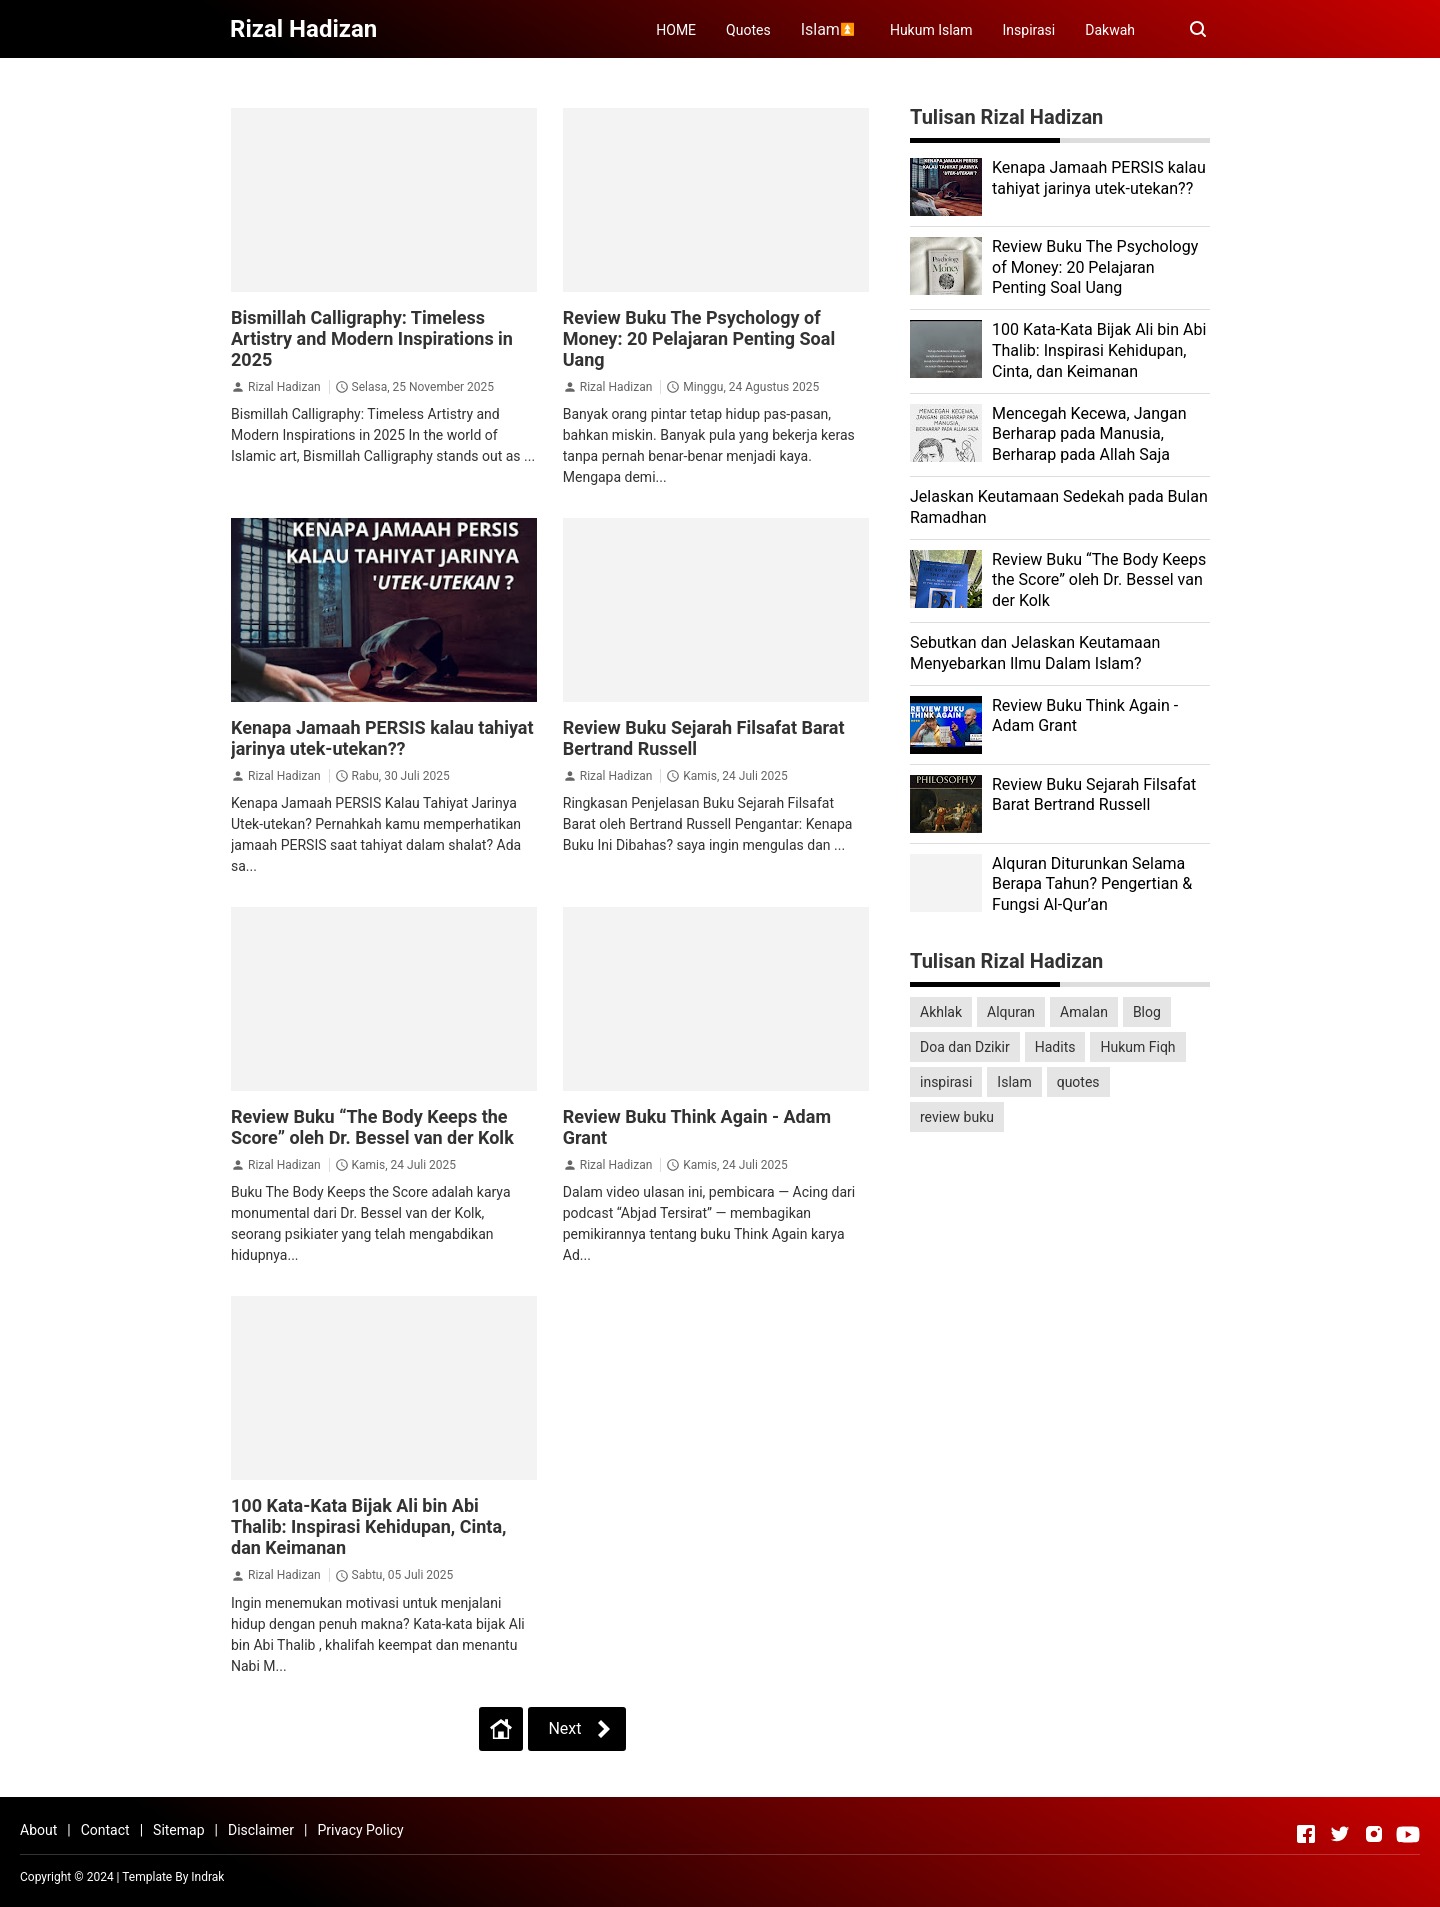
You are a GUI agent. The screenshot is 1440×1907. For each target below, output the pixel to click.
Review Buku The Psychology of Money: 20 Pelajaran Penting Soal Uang (699, 338)
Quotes (748, 30)
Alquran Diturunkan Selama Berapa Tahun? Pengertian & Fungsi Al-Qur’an (1092, 884)
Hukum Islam (931, 30)
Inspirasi (1029, 30)
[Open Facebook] (1306, 1834)
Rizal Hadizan (284, 387)
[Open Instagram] (1374, 1834)
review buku (957, 1117)
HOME (676, 30)
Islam (1014, 1082)
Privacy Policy (360, 1830)
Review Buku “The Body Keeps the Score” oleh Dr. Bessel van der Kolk (372, 1127)
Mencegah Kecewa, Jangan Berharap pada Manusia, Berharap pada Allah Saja (1089, 434)
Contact (105, 1830)
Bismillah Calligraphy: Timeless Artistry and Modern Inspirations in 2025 (372, 338)
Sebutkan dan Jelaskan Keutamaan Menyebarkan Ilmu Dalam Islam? (1035, 653)
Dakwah (1110, 30)
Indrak (207, 1877)
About (38, 1830)
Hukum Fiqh (1137, 1047)
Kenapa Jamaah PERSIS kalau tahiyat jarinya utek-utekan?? (382, 738)
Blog (1147, 1012)
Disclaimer (261, 1830)
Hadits (1055, 1047)
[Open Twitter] (1340, 1834)
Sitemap (178, 1830)
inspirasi (946, 1082)
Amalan (1084, 1012)
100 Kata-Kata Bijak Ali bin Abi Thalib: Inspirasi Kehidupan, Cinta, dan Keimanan (369, 1526)
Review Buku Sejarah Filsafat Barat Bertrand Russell (1094, 795)
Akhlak (941, 1012)
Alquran (1011, 1012)
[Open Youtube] (1408, 1834)
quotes (1078, 1082)
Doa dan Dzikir (965, 1047)
